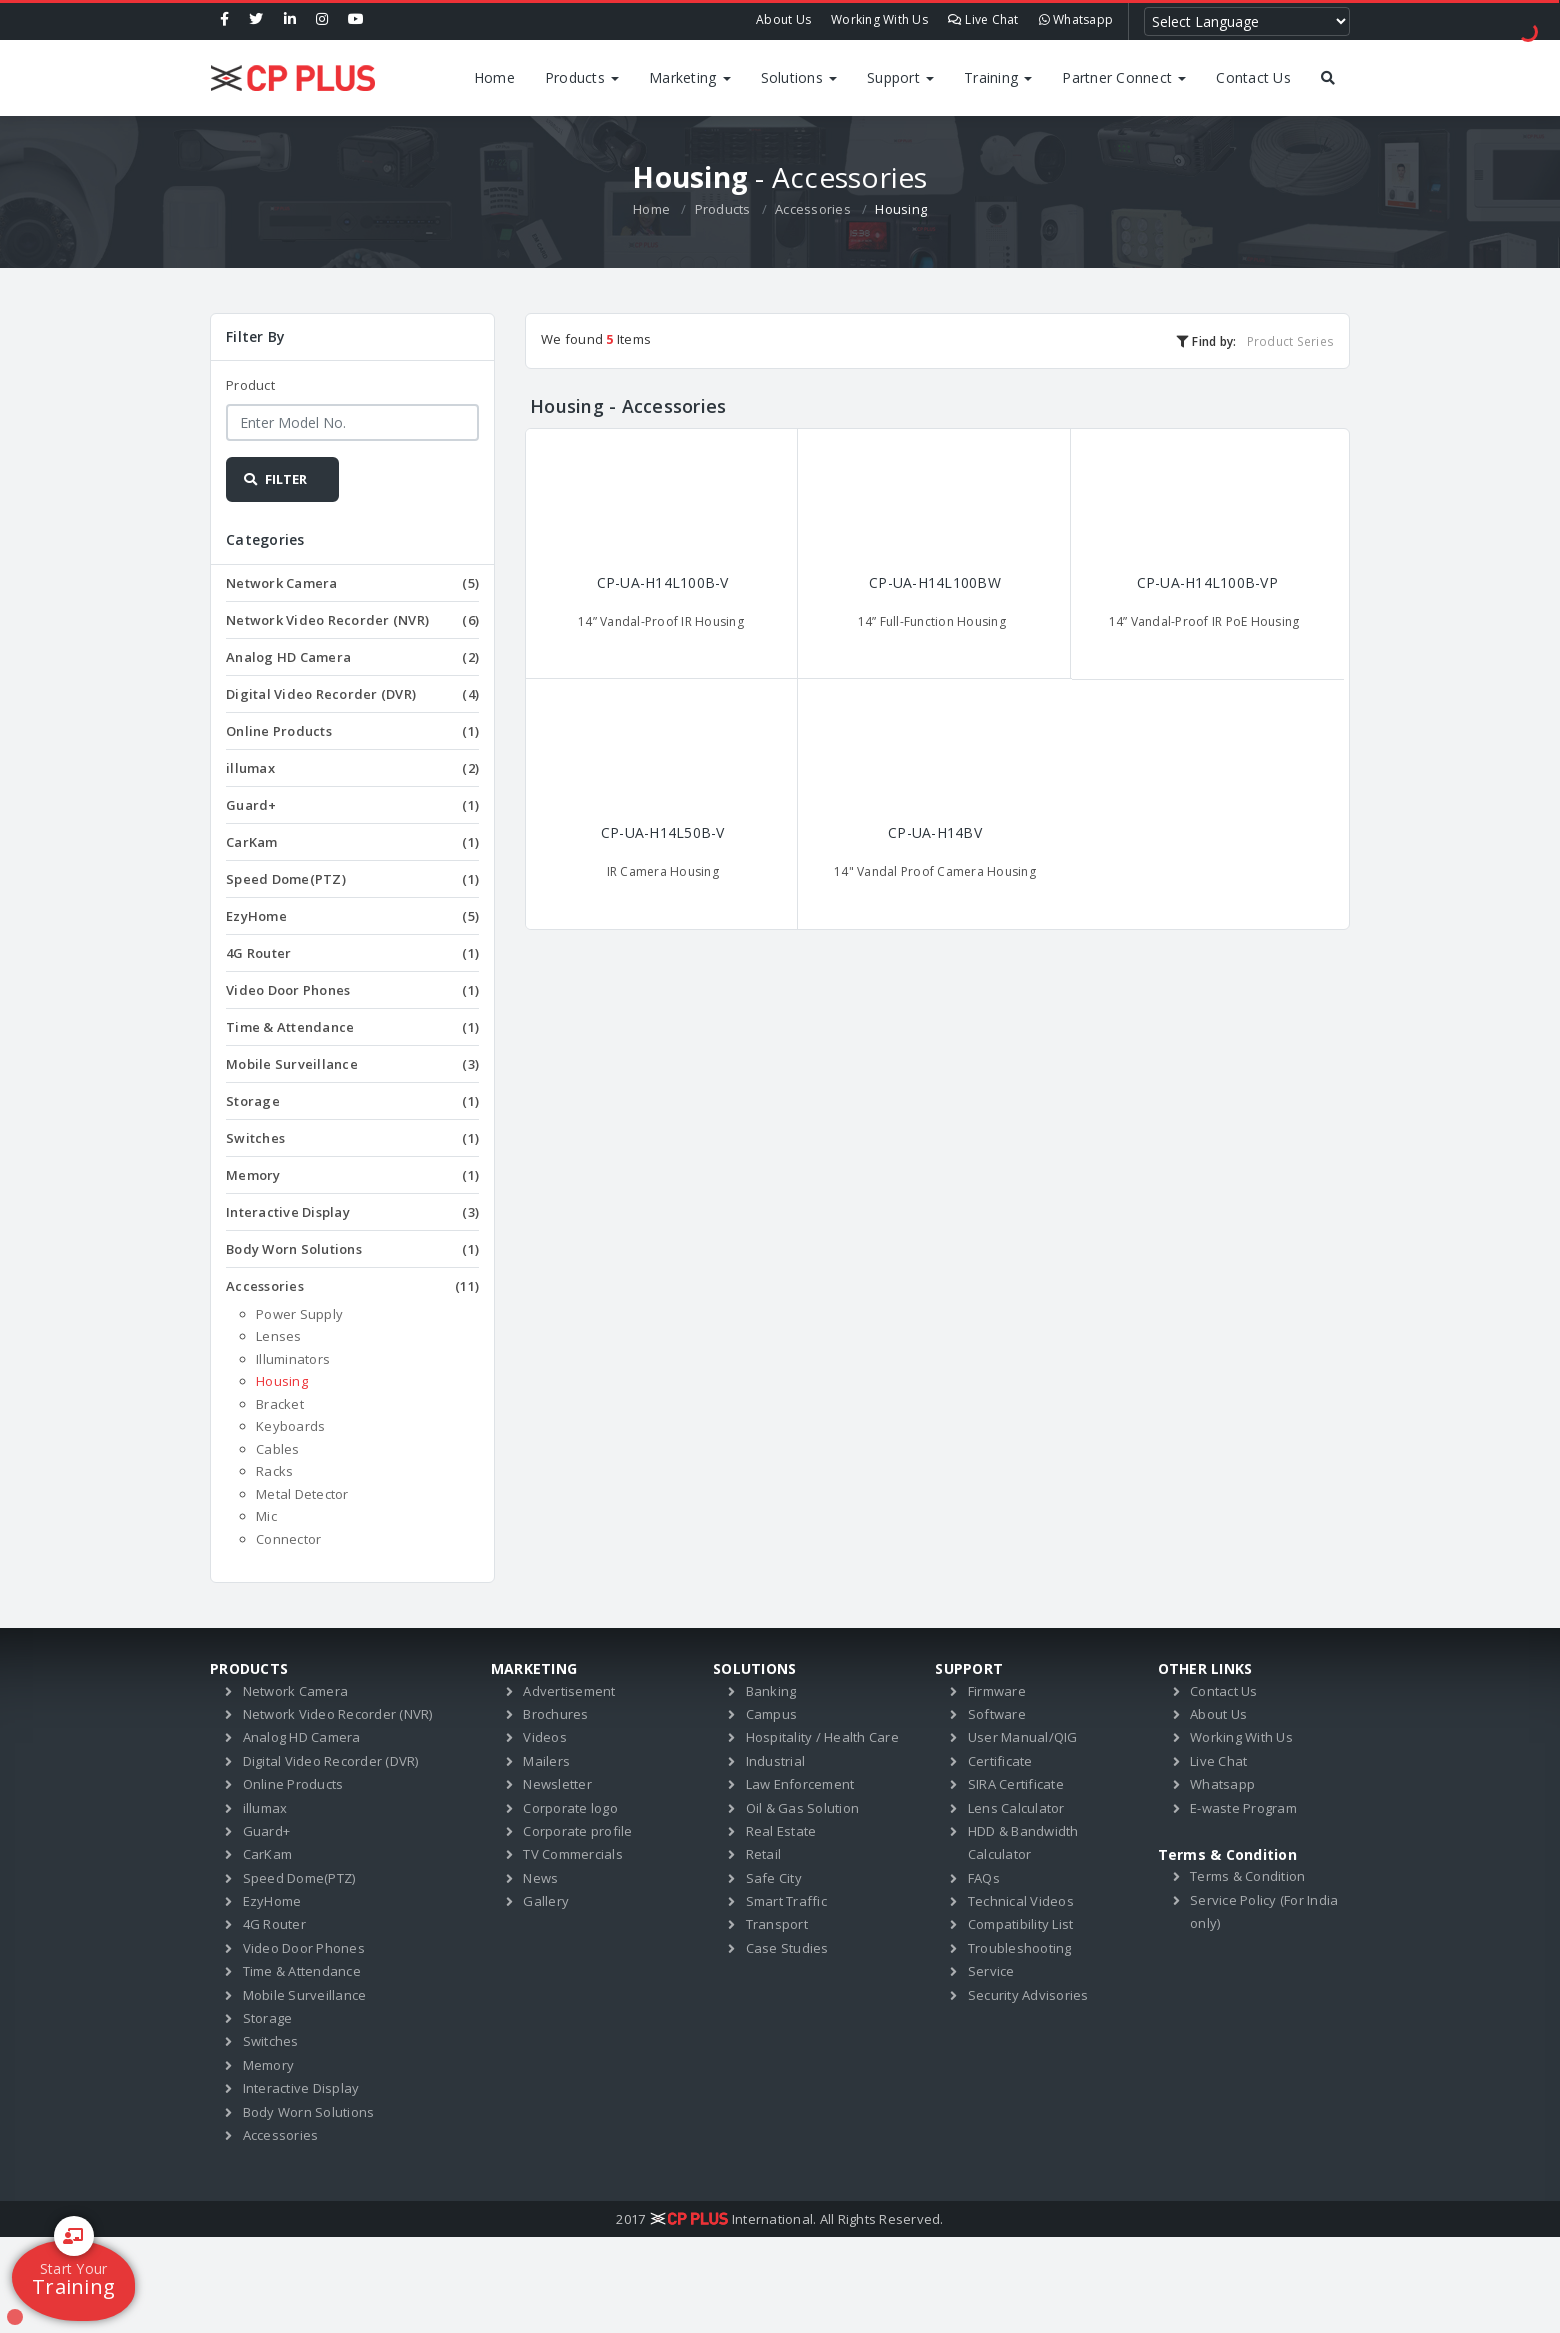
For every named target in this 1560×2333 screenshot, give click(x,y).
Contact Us (1253, 77)
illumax (352, 768)
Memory (352, 1175)
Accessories (813, 209)
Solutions (799, 77)
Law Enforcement (800, 1784)
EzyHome (352, 916)
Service (991, 1971)
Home (494, 77)
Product (250, 385)
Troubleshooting (1020, 1948)
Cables (278, 1449)
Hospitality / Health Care (822, 1737)
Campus (772, 1714)
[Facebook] (224, 20)
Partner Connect (1124, 77)
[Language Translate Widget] (1247, 21)
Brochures (555, 1714)
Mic (266, 1516)
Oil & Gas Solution (803, 1808)
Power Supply (299, 1314)
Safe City (774, 1878)
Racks (274, 1471)
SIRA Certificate (1016, 1784)
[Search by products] (1328, 78)
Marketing (690, 77)
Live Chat (983, 19)
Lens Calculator (1016, 1808)
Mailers (546, 1761)
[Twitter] (256, 20)
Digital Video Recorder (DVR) (352, 694)
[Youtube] (356, 20)
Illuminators (293, 1359)
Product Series (1291, 341)
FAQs (984, 1878)
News (540, 1878)
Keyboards (290, 1426)
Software (997, 1714)
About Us (783, 19)
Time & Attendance (352, 1027)
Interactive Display (352, 1212)
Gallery (546, 1901)
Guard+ (352, 805)
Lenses (279, 1336)
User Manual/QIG (1023, 1737)
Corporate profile (577, 1831)
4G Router (352, 953)
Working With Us (879, 19)
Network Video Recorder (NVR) (352, 620)
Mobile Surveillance (352, 1064)
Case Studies (787, 1948)
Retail (764, 1854)
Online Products (352, 731)
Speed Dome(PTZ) (352, 879)
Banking (771, 1691)
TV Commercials (573, 1854)
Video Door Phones (352, 990)
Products (582, 77)
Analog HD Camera (352, 657)
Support (900, 77)
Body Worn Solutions (352, 1249)
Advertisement (569, 1691)
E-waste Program (1243, 1808)
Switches (352, 1138)
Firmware (997, 1691)
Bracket (280, 1404)
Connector (288, 1539)
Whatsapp (1076, 19)
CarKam (352, 842)
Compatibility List (1021, 1924)
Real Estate (781, 1831)
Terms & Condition (1247, 1876)
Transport (777, 1924)
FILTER (274, 479)
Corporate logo (570, 1808)
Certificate (1000, 1761)
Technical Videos (1021, 1901)
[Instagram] (322, 20)
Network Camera (352, 583)
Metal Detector (302, 1494)
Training (998, 77)
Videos (545, 1737)
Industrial (776, 1761)
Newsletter (557, 1784)
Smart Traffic (786, 1901)
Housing (282, 1381)
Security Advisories (1028, 1995)
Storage (352, 1101)
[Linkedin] (290, 20)
